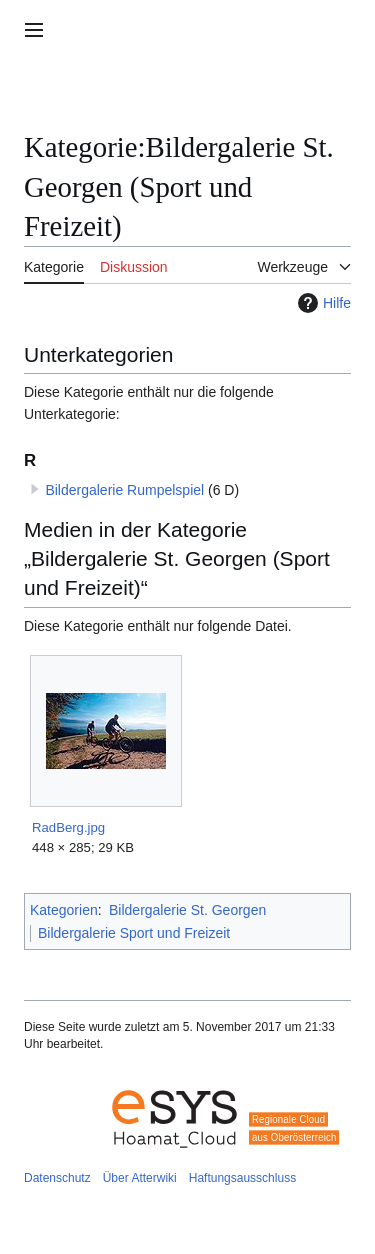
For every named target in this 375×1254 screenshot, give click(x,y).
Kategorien (64, 910)
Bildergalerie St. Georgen (187, 910)
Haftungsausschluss (242, 1178)
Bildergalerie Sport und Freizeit (134, 933)
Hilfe (322, 303)
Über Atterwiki (140, 1178)
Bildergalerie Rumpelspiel (124, 490)
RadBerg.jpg (68, 827)
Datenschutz (57, 1178)
